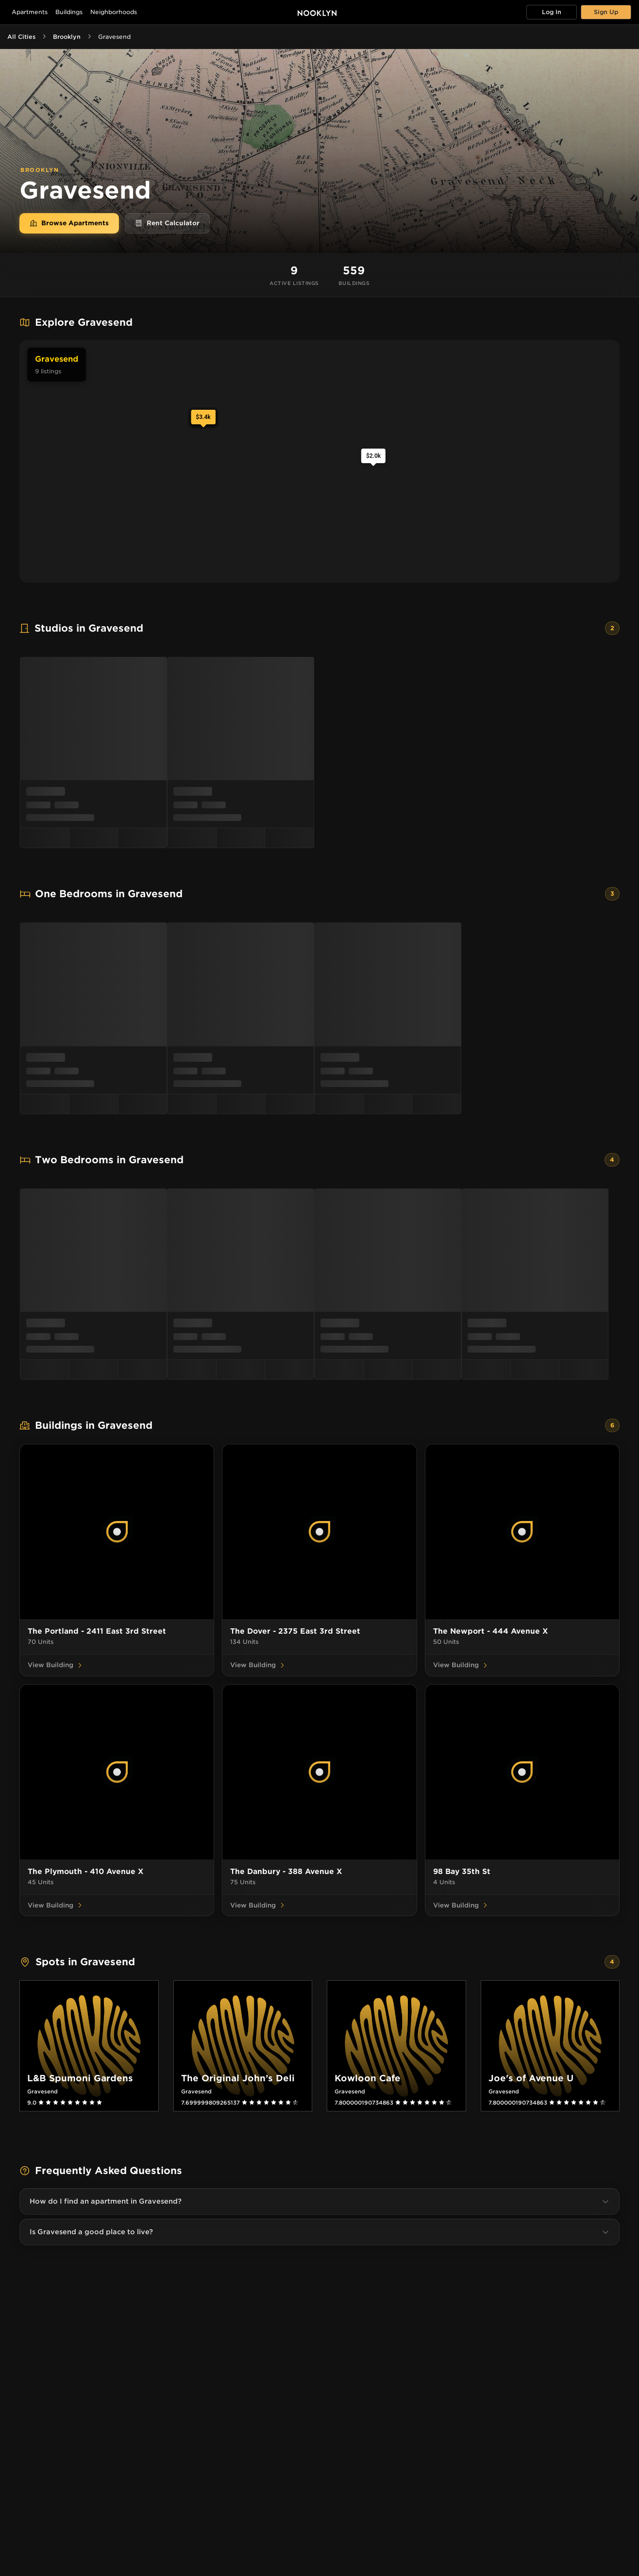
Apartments (30, 12)
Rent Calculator (167, 223)
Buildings (69, 12)
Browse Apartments (69, 223)
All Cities (21, 36)
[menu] (319, 753)
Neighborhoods (113, 12)
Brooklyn (67, 36)
